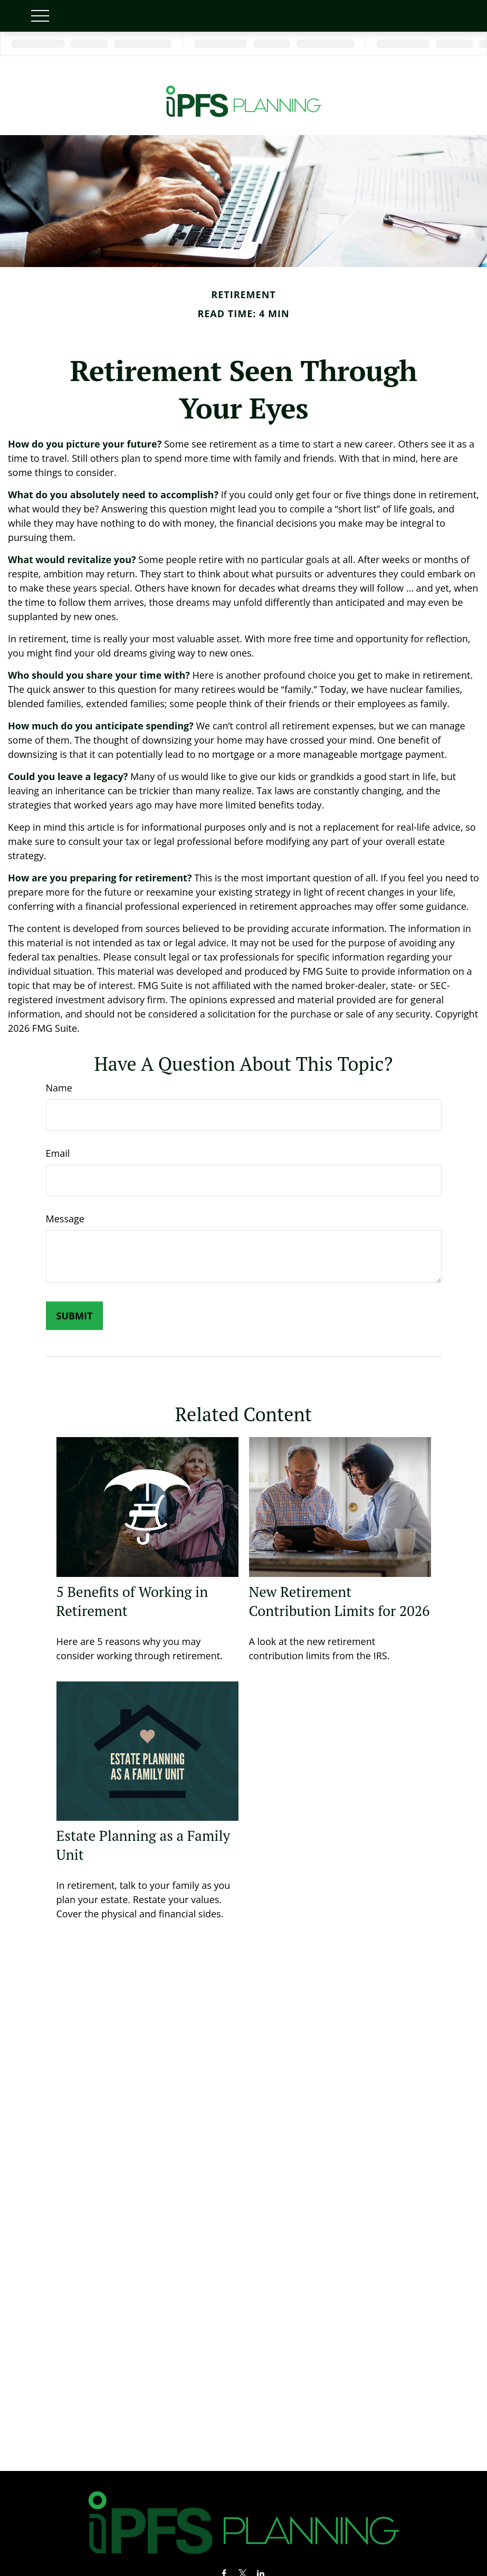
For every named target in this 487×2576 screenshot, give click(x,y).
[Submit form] (74, 1315)
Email (58, 1153)
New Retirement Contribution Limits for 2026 (339, 1601)
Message (65, 1218)
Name (59, 1087)
